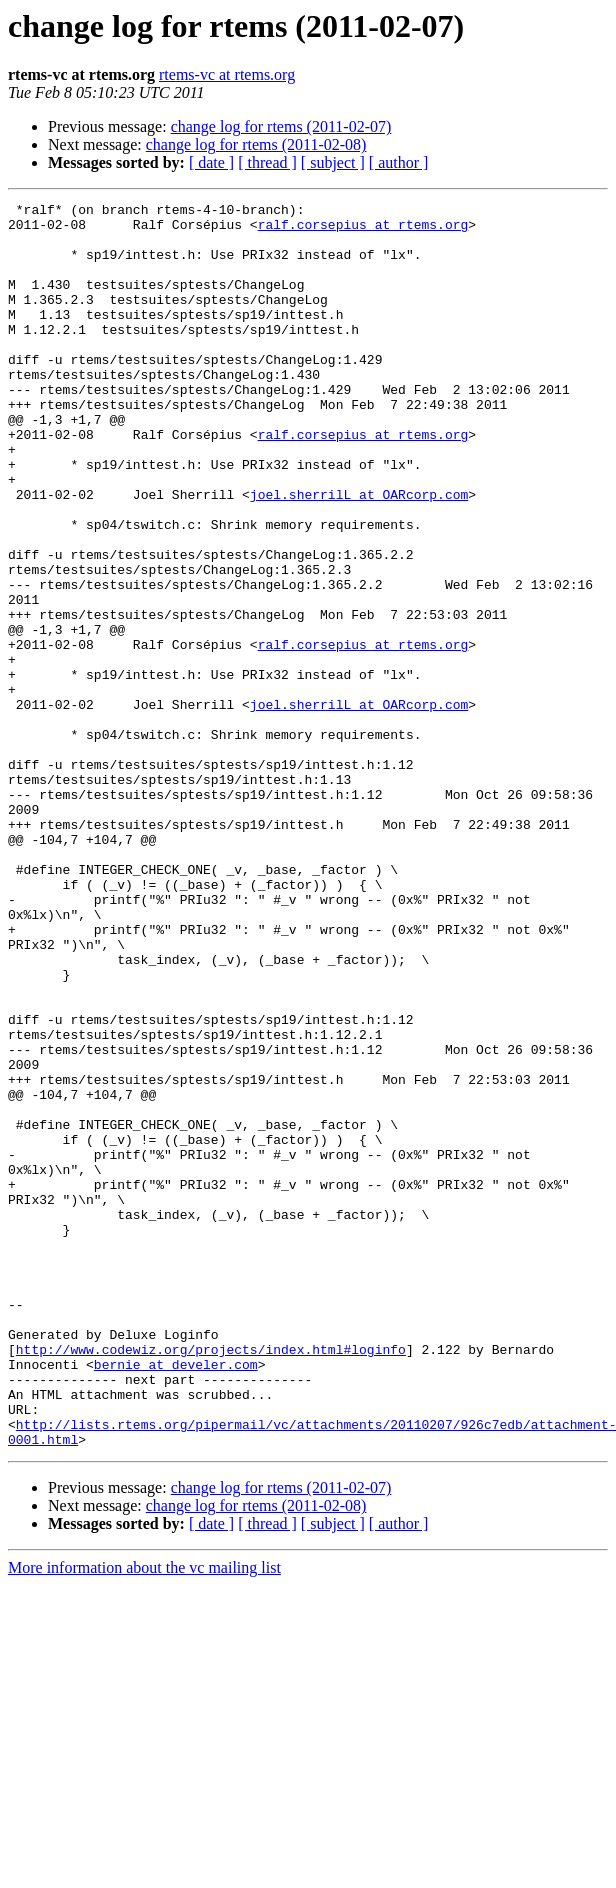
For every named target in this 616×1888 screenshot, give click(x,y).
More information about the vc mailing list (144, 1816)
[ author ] (399, 162)
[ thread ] (267, 162)
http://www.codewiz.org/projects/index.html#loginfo (211, 1580)
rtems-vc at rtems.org (227, 74)
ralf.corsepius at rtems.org (363, 230)
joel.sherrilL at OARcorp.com (359, 554)
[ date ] (211, 162)
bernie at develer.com (176, 1598)
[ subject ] (333, 162)
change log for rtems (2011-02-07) (281, 126)
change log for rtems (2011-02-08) (256, 144)
